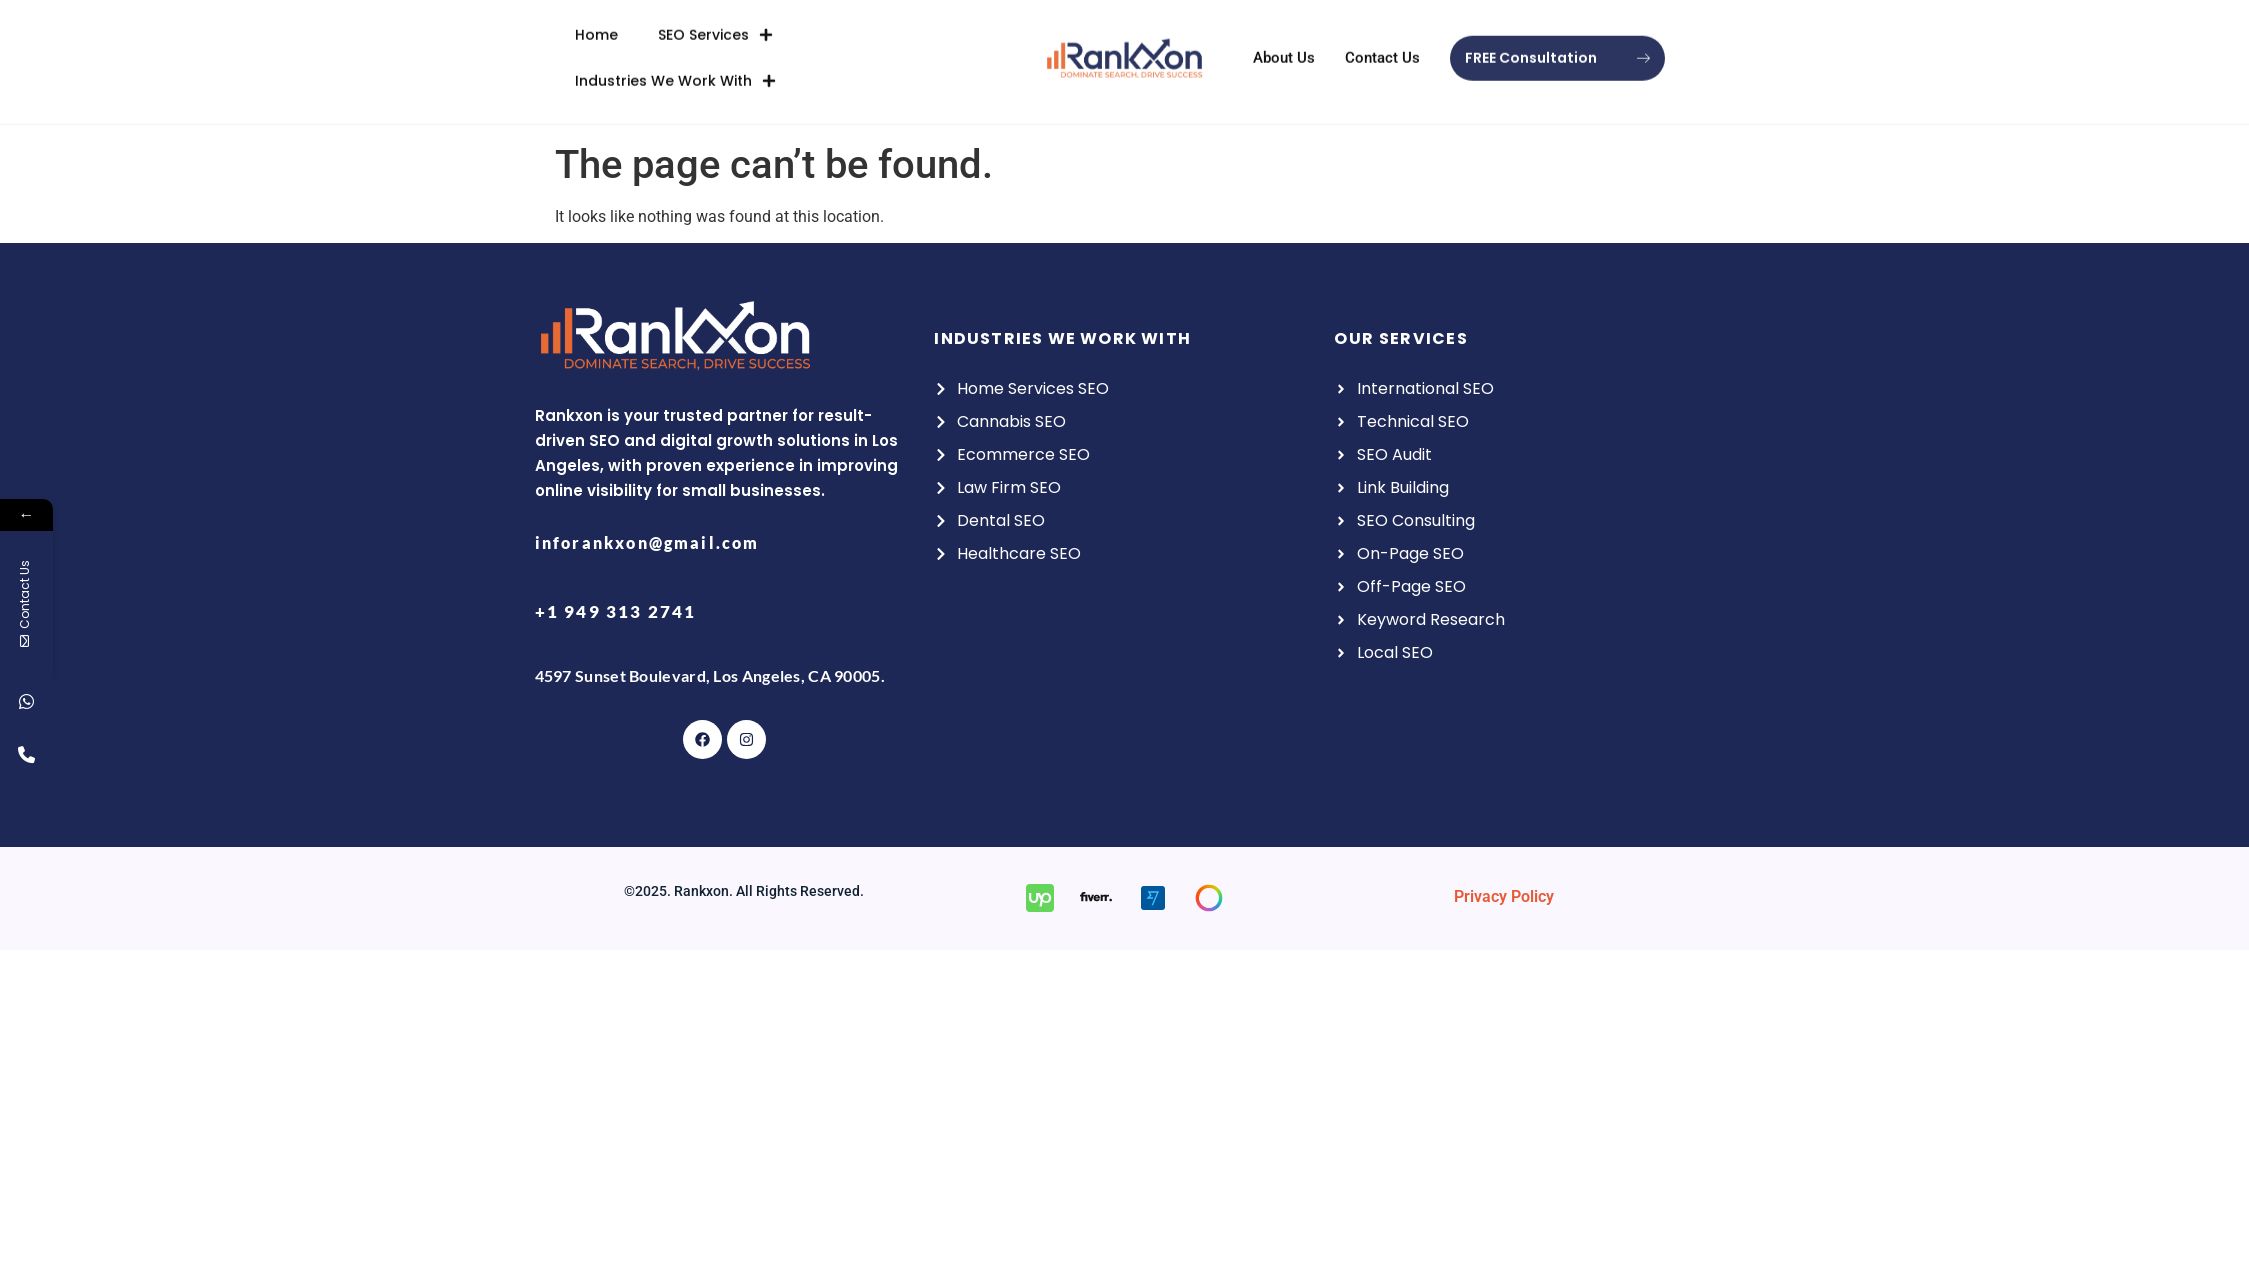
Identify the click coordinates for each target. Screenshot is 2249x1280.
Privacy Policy (1504, 896)
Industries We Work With (675, 56)
